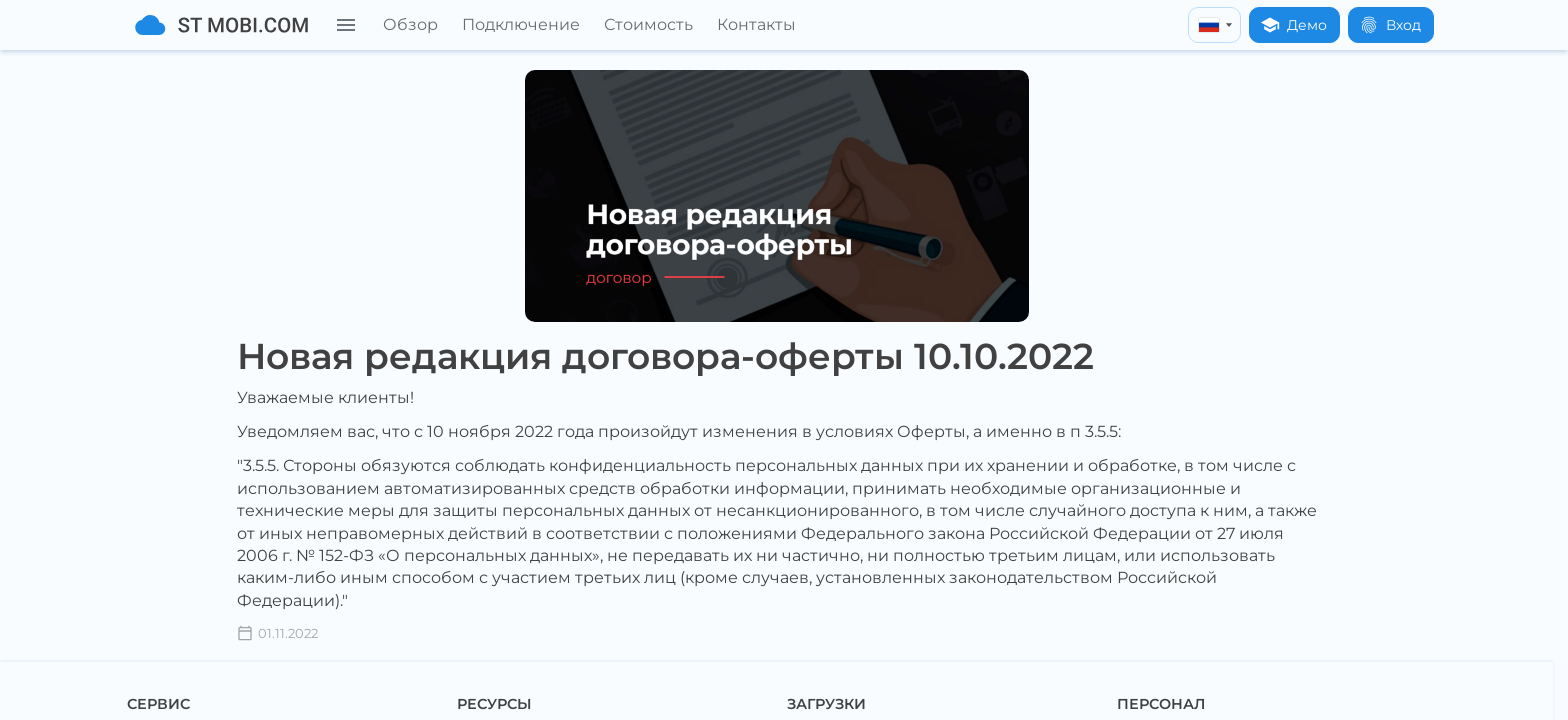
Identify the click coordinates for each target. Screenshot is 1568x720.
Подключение (521, 24)
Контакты (756, 24)
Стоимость (648, 24)
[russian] (1214, 25)
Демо (1293, 25)
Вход (1390, 25)
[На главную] (221, 25)
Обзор (410, 24)
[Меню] (346, 25)
